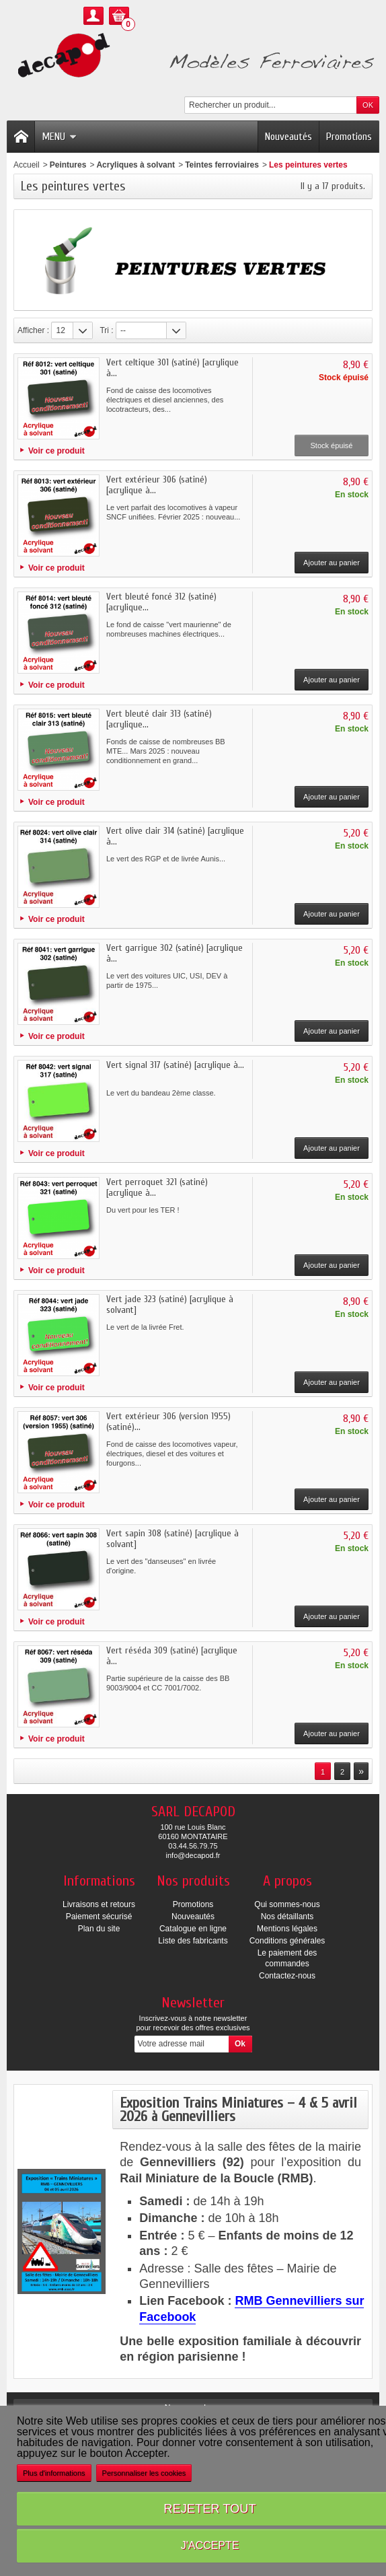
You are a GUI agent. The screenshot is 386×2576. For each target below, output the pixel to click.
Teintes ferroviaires (222, 165)
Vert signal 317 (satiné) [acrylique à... (175, 1065)
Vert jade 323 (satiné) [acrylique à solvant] (169, 1304)
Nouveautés (288, 137)
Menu (59, 137)
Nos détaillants (287, 1916)
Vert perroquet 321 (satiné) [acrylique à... (157, 1187)
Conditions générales (287, 1940)
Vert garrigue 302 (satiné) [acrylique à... (174, 953)
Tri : (106, 330)
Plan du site (99, 1928)
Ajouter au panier (331, 563)
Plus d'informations (54, 2473)
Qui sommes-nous (286, 1904)
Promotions (349, 137)
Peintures (68, 165)
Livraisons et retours (99, 1904)
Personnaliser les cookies (144, 2473)
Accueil (26, 165)
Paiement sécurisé (99, 1916)
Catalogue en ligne (193, 1928)
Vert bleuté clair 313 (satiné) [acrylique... (159, 719)
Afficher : (33, 330)
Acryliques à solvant (135, 165)
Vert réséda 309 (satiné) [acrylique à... (171, 1656)
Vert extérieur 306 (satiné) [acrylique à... (156, 485)
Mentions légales (287, 1928)
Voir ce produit (56, 451)
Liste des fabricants (192, 1940)
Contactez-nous (287, 1975)
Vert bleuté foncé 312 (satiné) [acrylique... (161, 602)
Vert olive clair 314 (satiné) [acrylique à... (175, 836)
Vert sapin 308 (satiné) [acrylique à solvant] (172, 1539)
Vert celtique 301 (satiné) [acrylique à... (172, 368)
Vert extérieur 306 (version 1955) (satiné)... (168, 1421)
